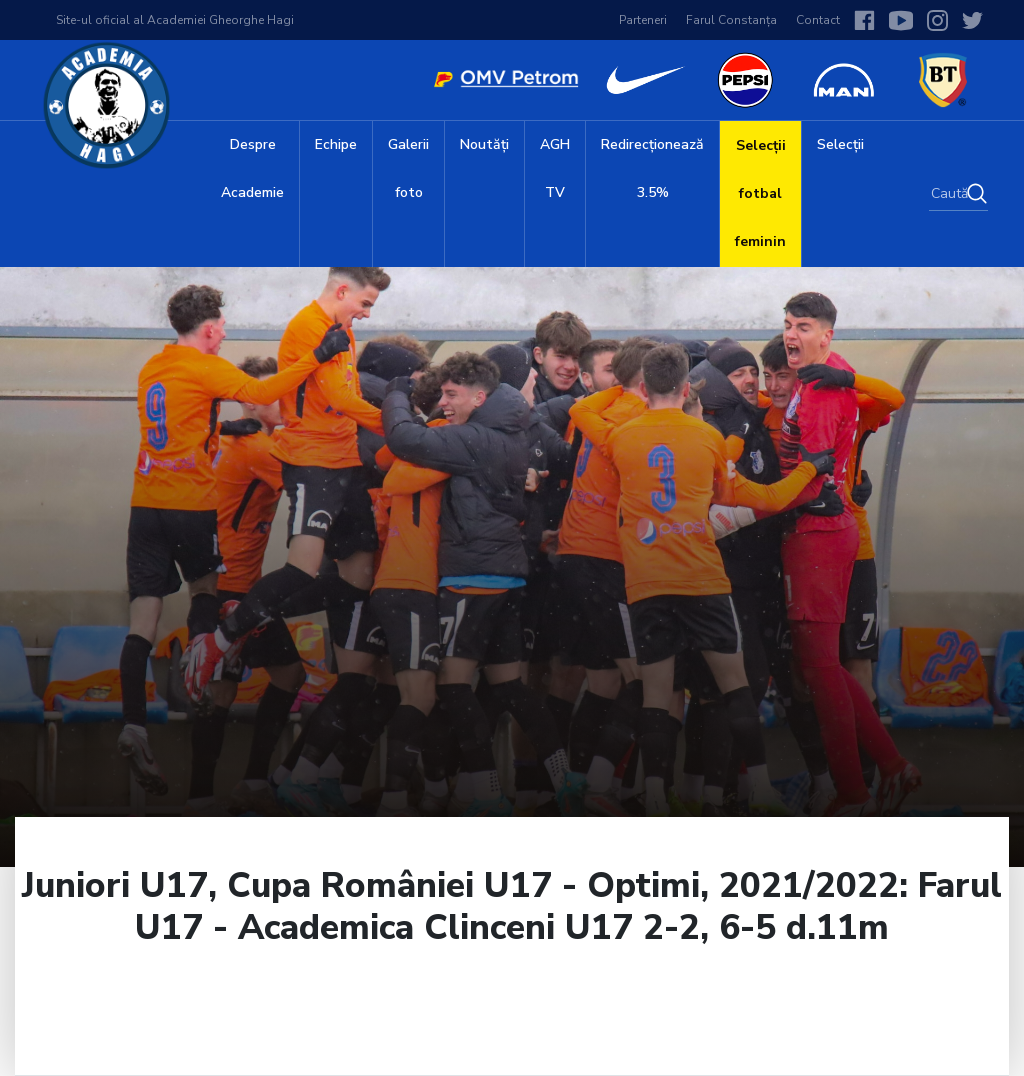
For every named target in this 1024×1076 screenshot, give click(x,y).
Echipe (336, 144)
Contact (818, 20)
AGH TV (555, 168)
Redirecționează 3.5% (652, 168)
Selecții (840, 144)
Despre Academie (252, 168)
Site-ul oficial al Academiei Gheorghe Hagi (175, 20)
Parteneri (643, 20)
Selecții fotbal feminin (760, 193)
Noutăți (484, 144)
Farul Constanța (731, 20)
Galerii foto (408, 168)
